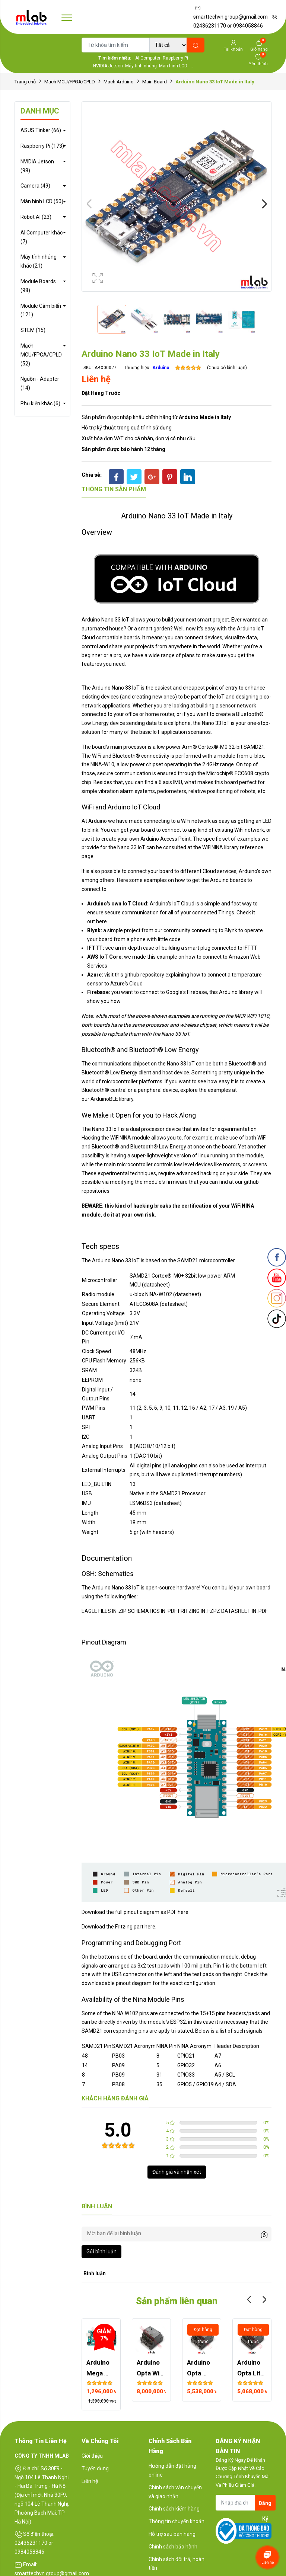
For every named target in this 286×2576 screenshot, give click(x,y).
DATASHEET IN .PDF (244, 1611)
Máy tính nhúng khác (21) (38, 261)
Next (264, 203)
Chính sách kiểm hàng (174, 2509)
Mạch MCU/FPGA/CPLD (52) (41, 355)
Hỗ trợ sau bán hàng (172, 2534)
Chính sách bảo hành (173, 2547)
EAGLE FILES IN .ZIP (104, 1611)
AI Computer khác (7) (41, 237)
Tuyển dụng (95, 2468)
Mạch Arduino (119, 81)
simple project (123, 930)
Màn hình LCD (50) (41, 201)
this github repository (139, 975)
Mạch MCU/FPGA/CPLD (69, 81)
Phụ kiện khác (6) (40, 403)
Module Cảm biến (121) (40, 310)
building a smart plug (186, 948)
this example (162, 957)
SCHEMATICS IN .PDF (152, 1611)
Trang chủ (25, 81)
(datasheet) (156, 1285)
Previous (89, 203)
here (101, 921)
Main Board (154, 81)
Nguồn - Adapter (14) (39, 383)
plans (188, 655)
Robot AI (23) (35, 217)
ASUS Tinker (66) (40, 130)
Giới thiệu (92, 2456)
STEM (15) (32, 330)
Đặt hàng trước (101, 393)
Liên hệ (90, 2481)
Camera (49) (35, 186)
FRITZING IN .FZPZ (199, 1611)
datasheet (187, 1294)
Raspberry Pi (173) (42, 146)
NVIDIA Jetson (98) (37, 166)
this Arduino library (231, 992)
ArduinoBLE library (111, 1099)
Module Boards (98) (38, 285)
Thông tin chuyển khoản (176, 2521)
